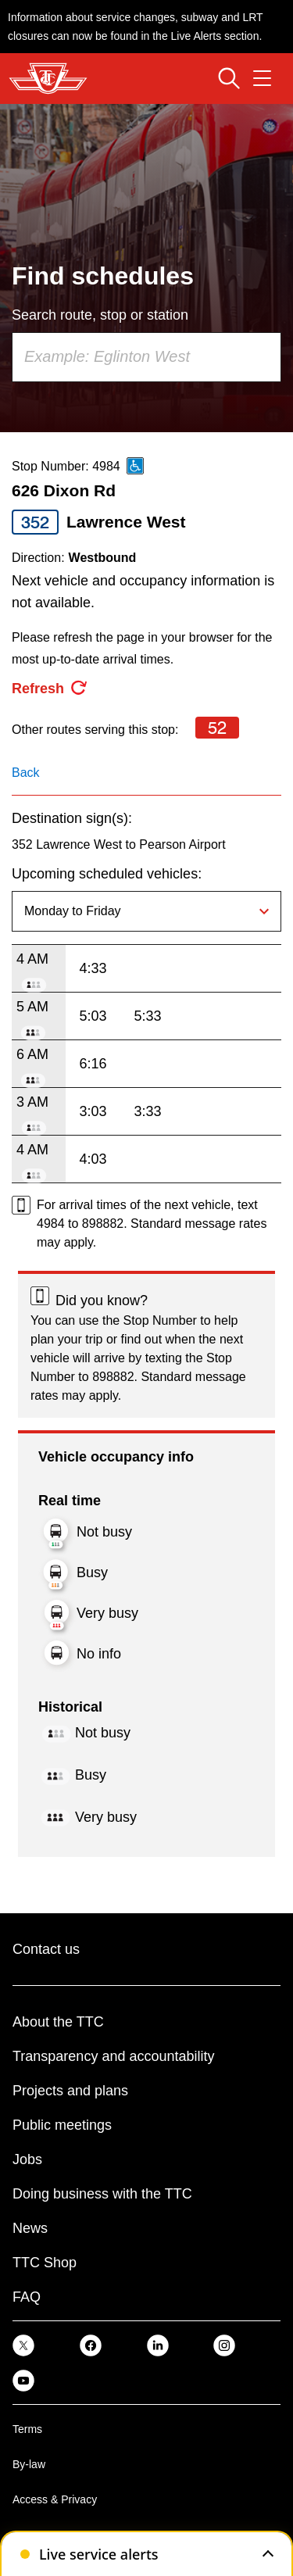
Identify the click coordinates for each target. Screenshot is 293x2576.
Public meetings (62, 2125)
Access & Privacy (55, 2499)
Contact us (46, 1949)
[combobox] (146, 357)
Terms (27, 2429)
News (30, 2228)
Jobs (27, 2159)
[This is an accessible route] (135, 465)
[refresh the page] (50, 688)
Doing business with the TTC (102, 2194)
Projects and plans (70, 2090)
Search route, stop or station (100, 315)
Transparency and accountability (113, 2056)
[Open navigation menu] (262, 78)
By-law (29, 2464)
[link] (23, 2345)
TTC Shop (45, 2262)
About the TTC (58, 2022)
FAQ (27, 2297)
